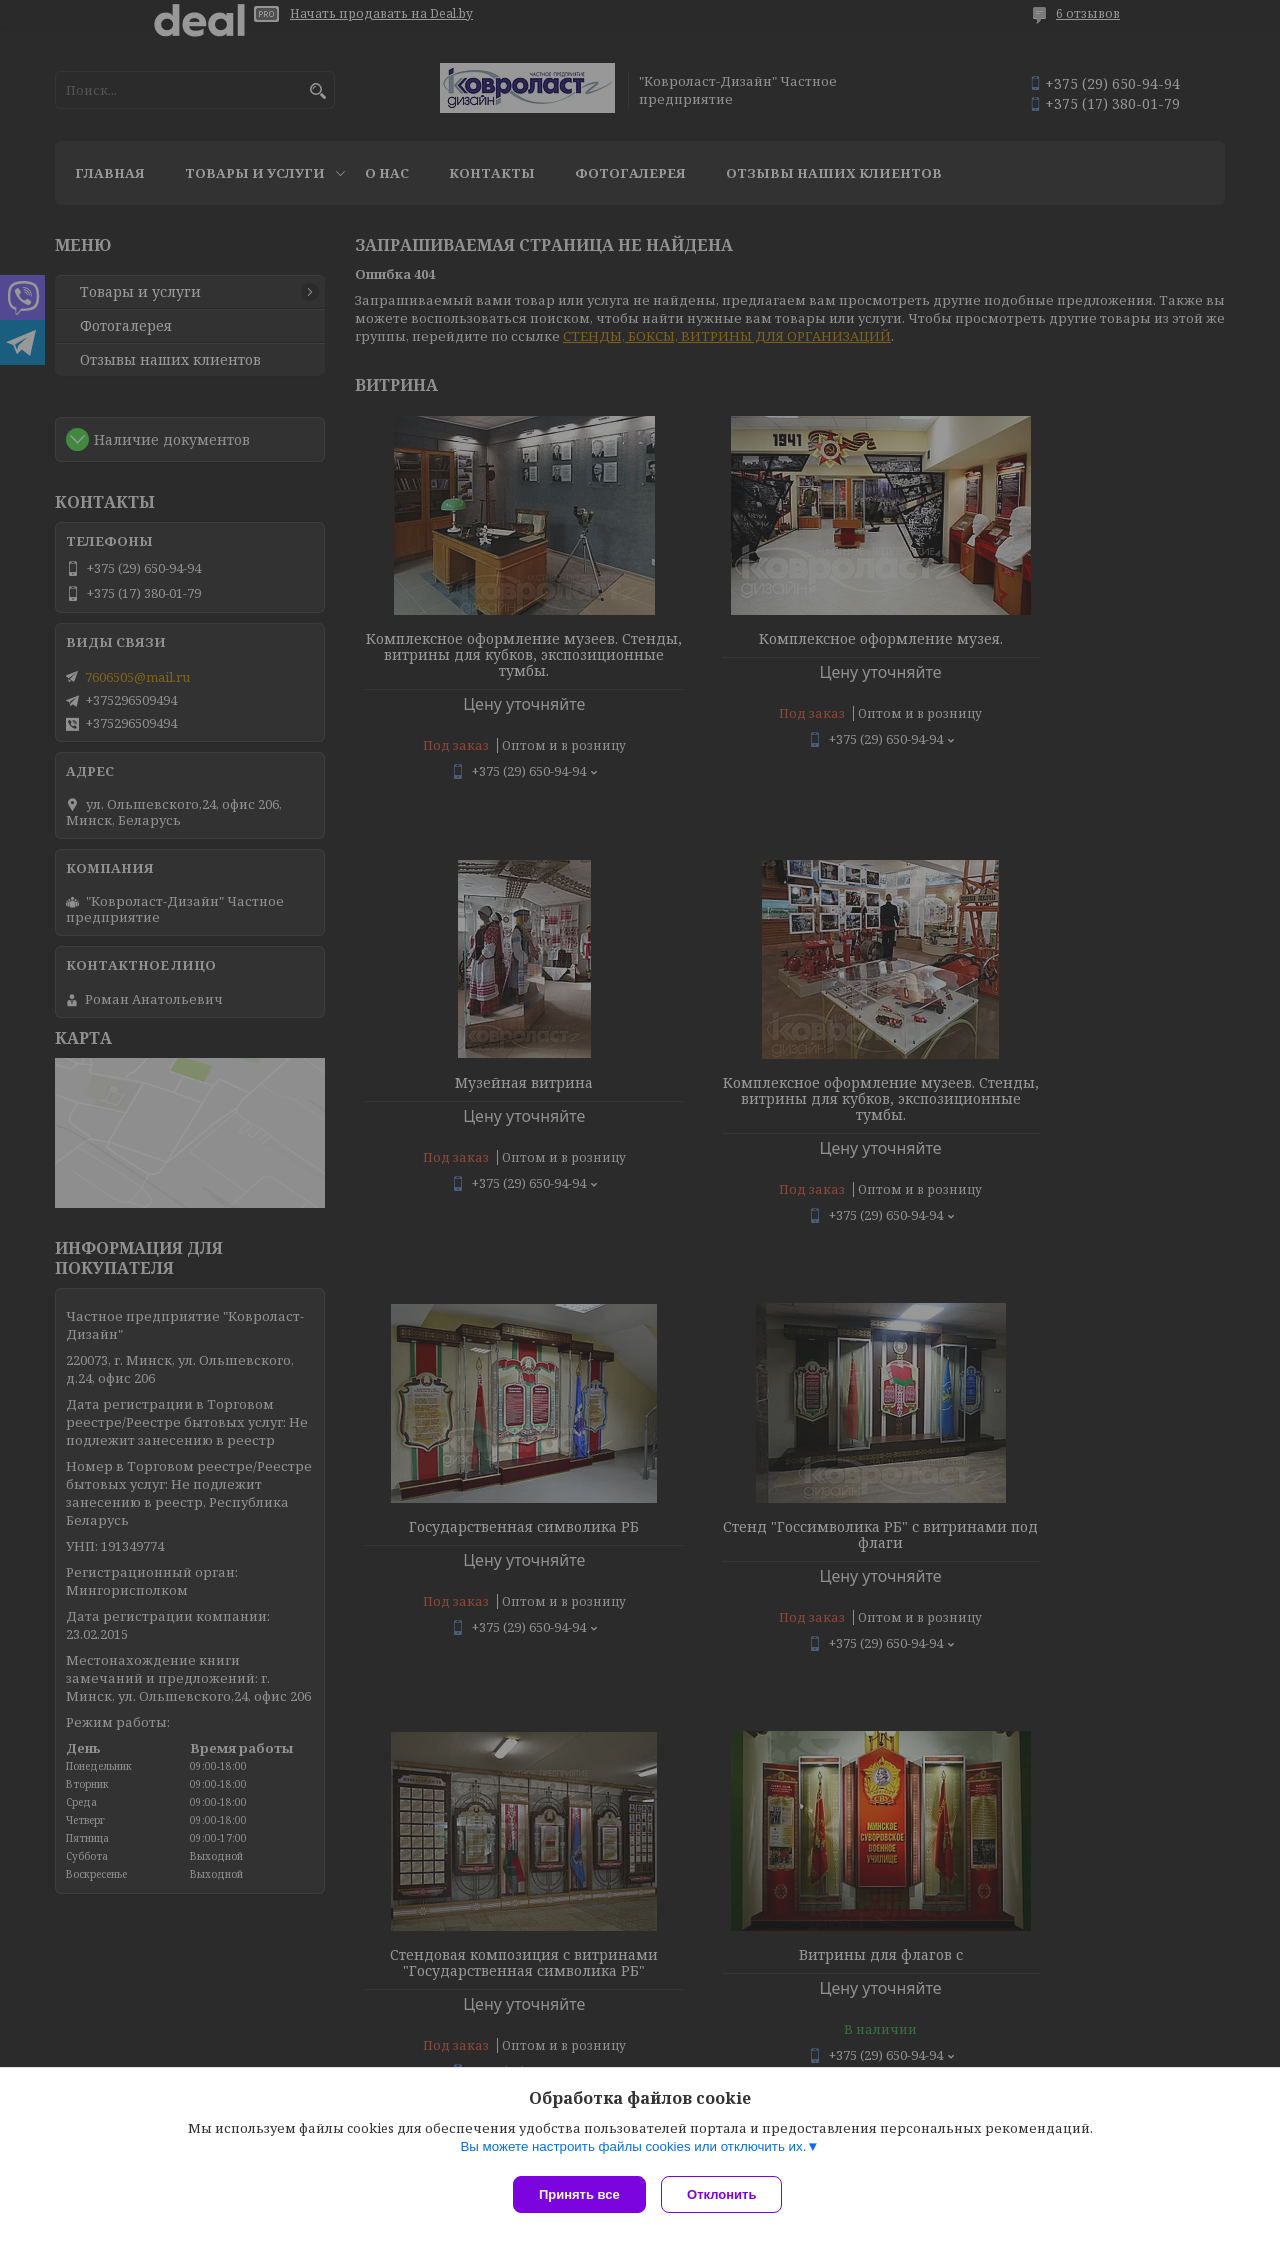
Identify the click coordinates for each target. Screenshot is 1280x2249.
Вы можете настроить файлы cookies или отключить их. (633, 2150)
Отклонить (726, 2194)
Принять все (579, 2194)
